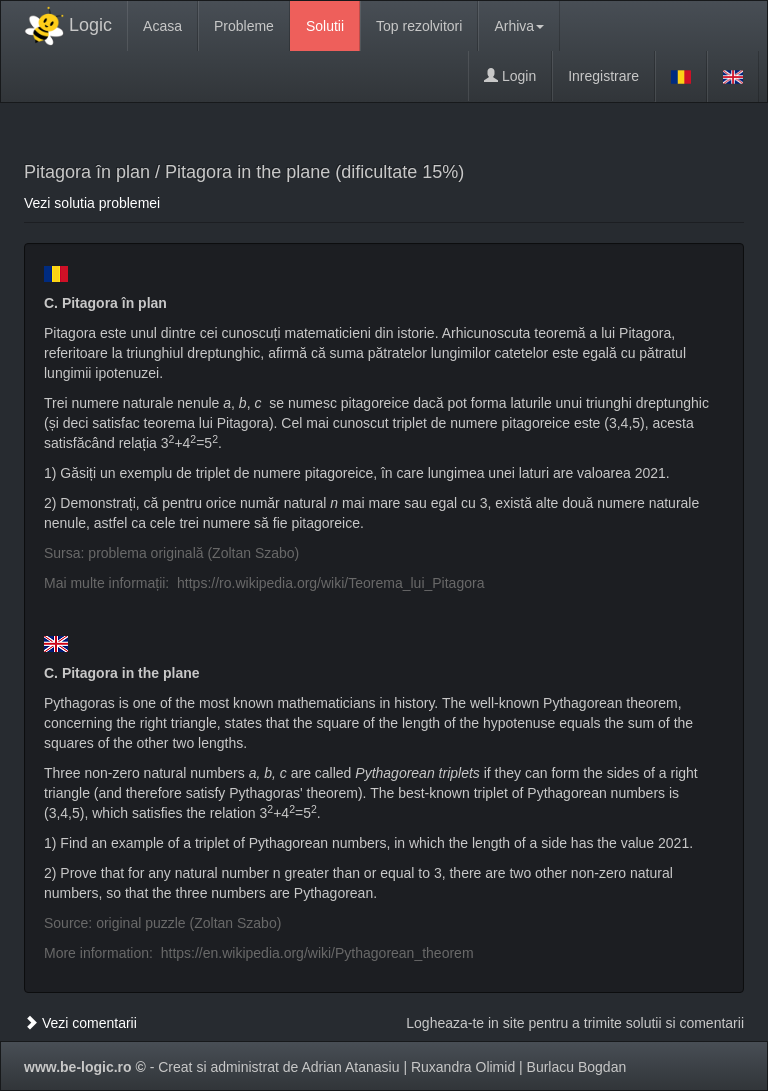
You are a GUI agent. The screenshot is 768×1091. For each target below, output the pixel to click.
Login (510, 76)
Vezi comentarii (80, 1023)
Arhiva (519, 26)
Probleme (244, 26)
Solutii (325, 26)
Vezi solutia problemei (92, 203)
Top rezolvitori (419, 26)
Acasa (162, 26)
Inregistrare (603, 76)
